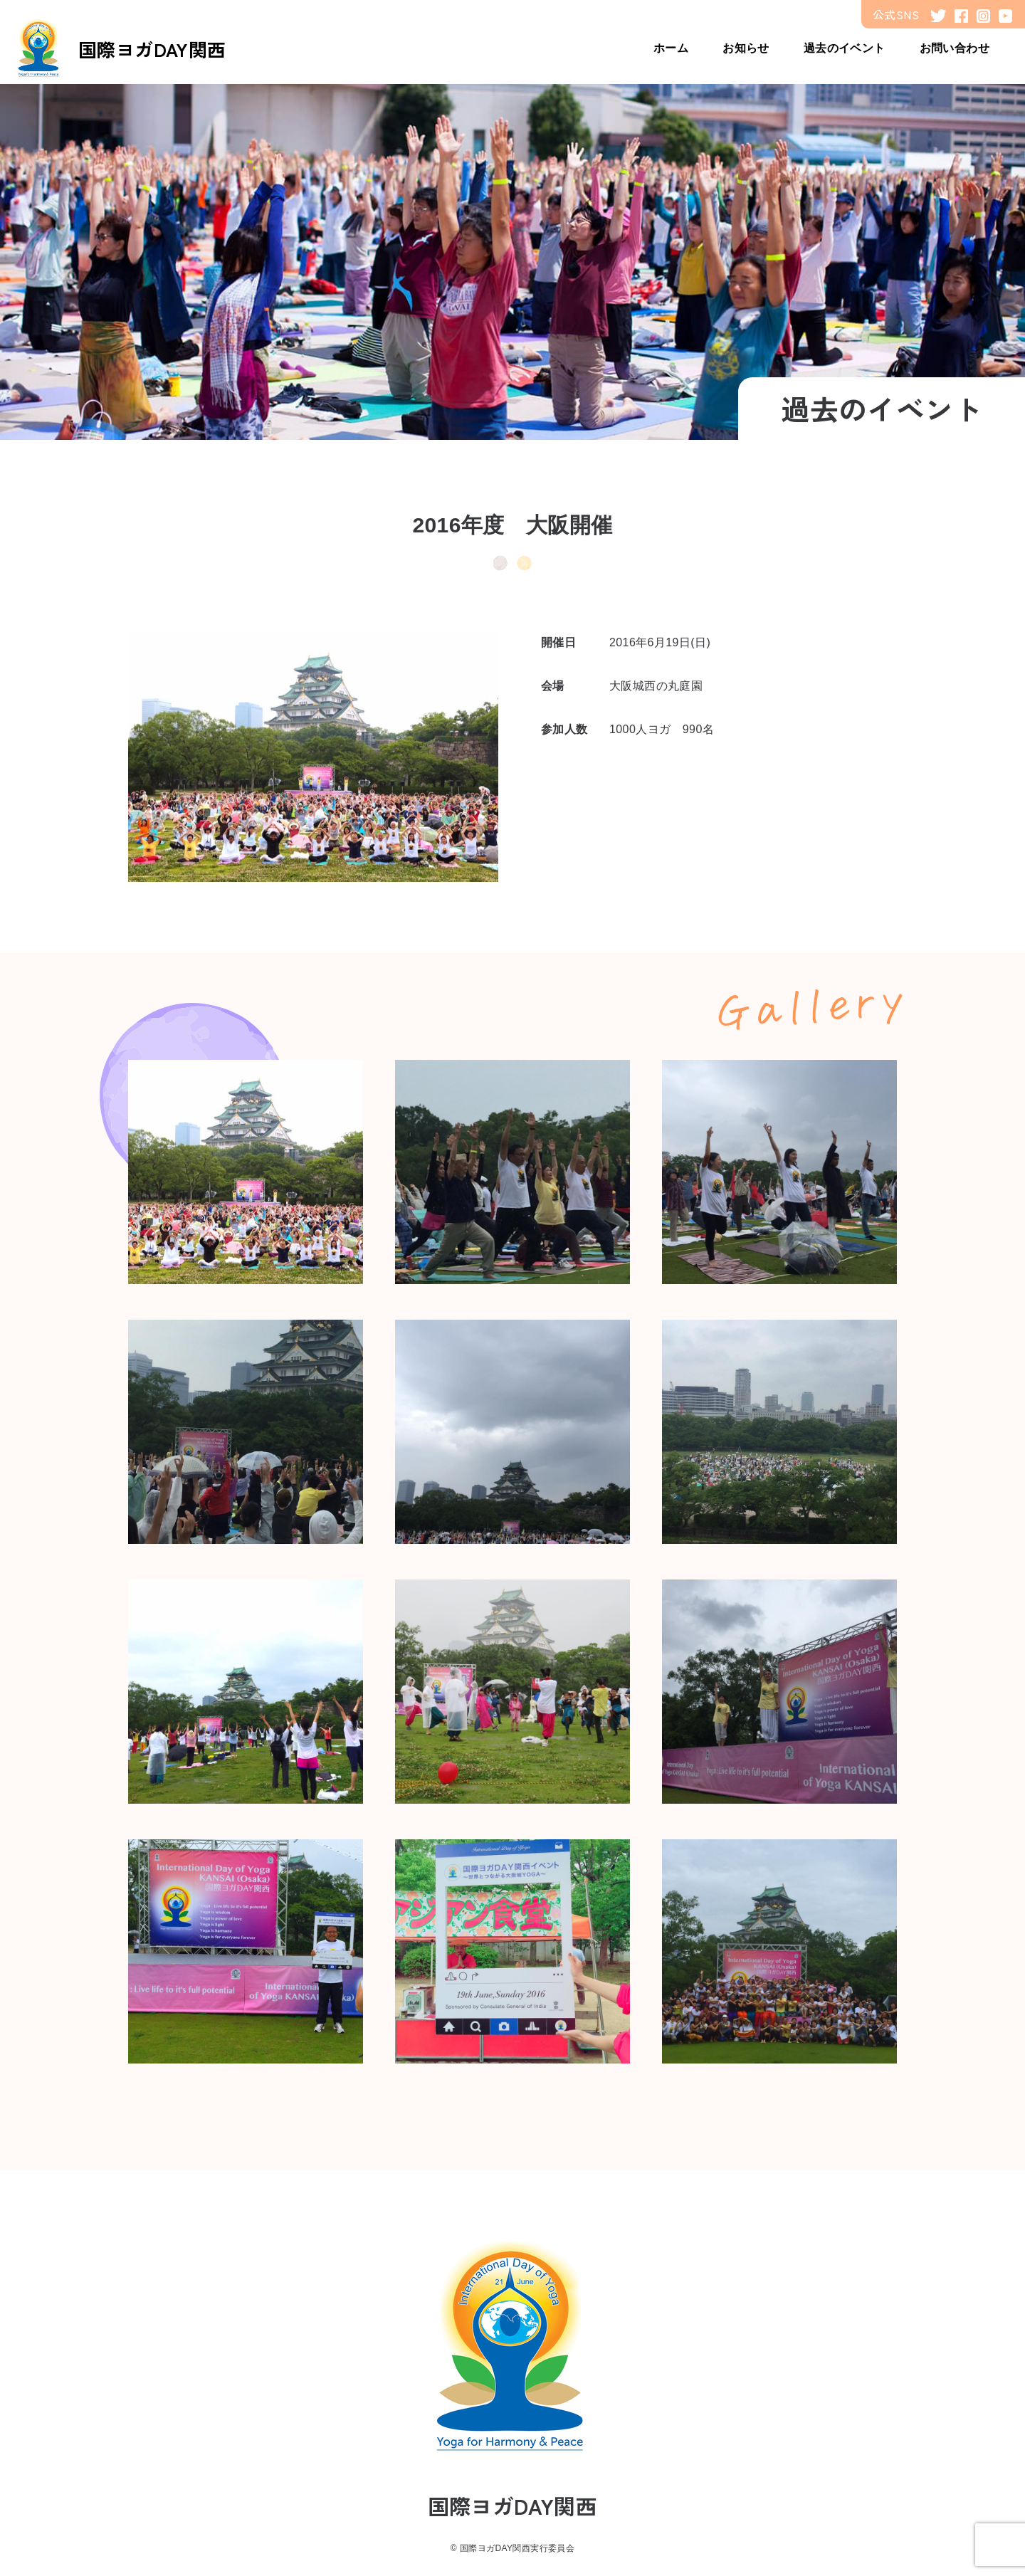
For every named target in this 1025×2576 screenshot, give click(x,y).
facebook (961, 16)
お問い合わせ (954, 48)
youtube (1005, 16)
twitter (938, 15)
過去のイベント (844, 48)
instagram (983, 16)
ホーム (670, 48)
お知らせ (745, 48)
